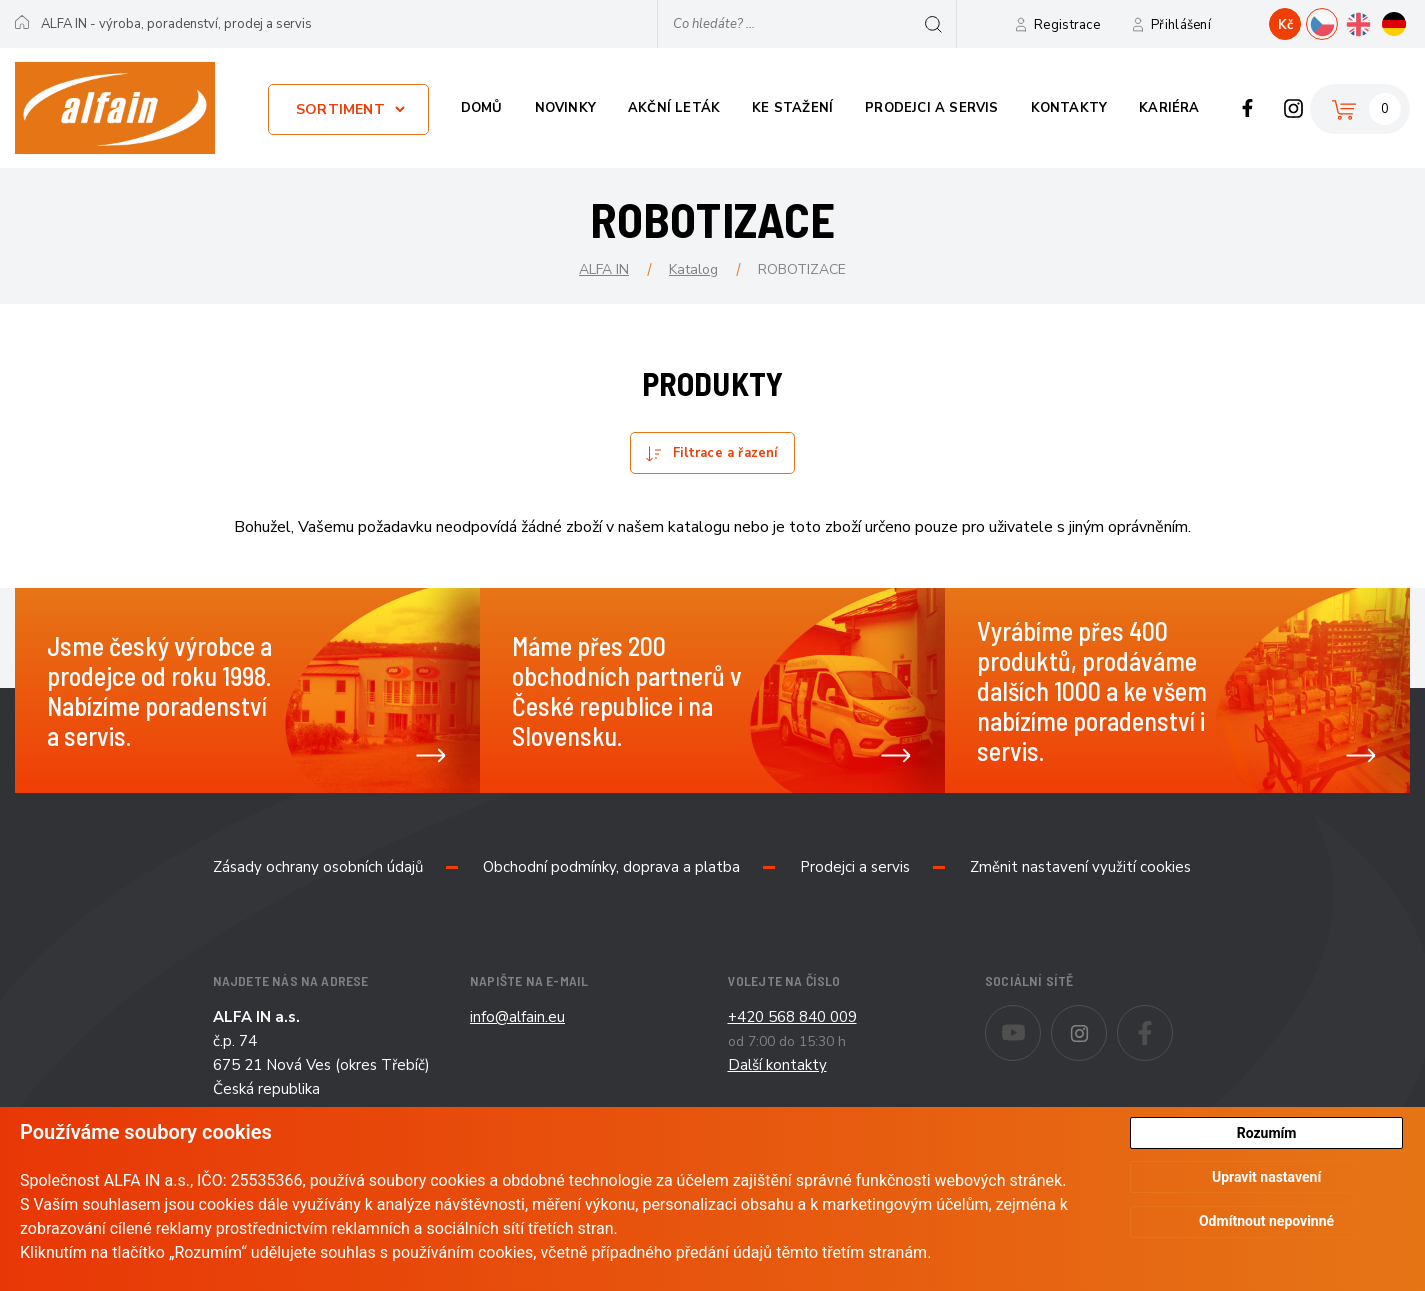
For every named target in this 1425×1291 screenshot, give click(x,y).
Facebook (1247, 108)
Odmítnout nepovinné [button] (1266, 1224)
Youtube (1040, 1019)
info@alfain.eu (517, 1017)
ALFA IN (604, 269)
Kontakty (1069, 108)
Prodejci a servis (931, 108)
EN (1373, 22)
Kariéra (1169, 108)
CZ (1337, 22)
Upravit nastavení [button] (1266, 1179)
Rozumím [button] (1267, 1133)
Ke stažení (792, 108)
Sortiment (340, 109)
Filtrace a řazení (725, 453)
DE (1409, 22)
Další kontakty (777, 1065)
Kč (1285, 25)
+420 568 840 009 (792, 1017)
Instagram (1293, 108)
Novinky (565, 108)
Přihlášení (1181, 25)
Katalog (693, 269)
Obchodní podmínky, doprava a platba (611, 867)
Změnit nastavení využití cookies (1080, 867)
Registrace (1067, 25)
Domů (482, 108)
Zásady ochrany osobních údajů (318, 867)
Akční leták (674, 108)
